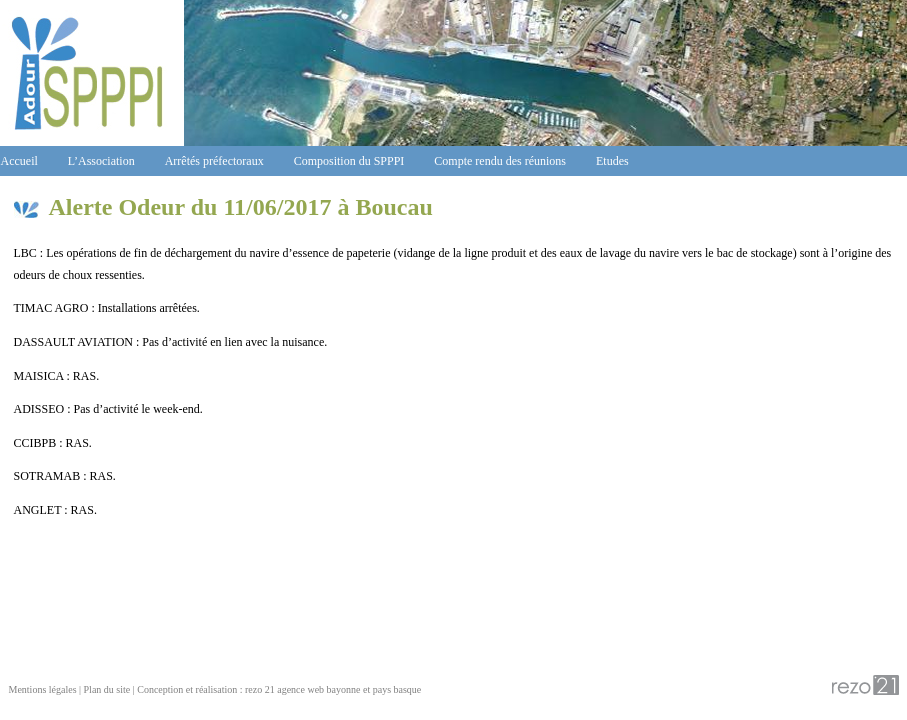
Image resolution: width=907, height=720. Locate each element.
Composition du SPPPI (349, 161)
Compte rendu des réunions (500, 161)
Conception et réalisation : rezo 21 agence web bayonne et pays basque (279, 689)
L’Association (101, 161)
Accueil (19, 161)
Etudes (612, 161)
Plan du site (107, 689)
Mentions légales (43, 689)
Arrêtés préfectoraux (214, 161)
